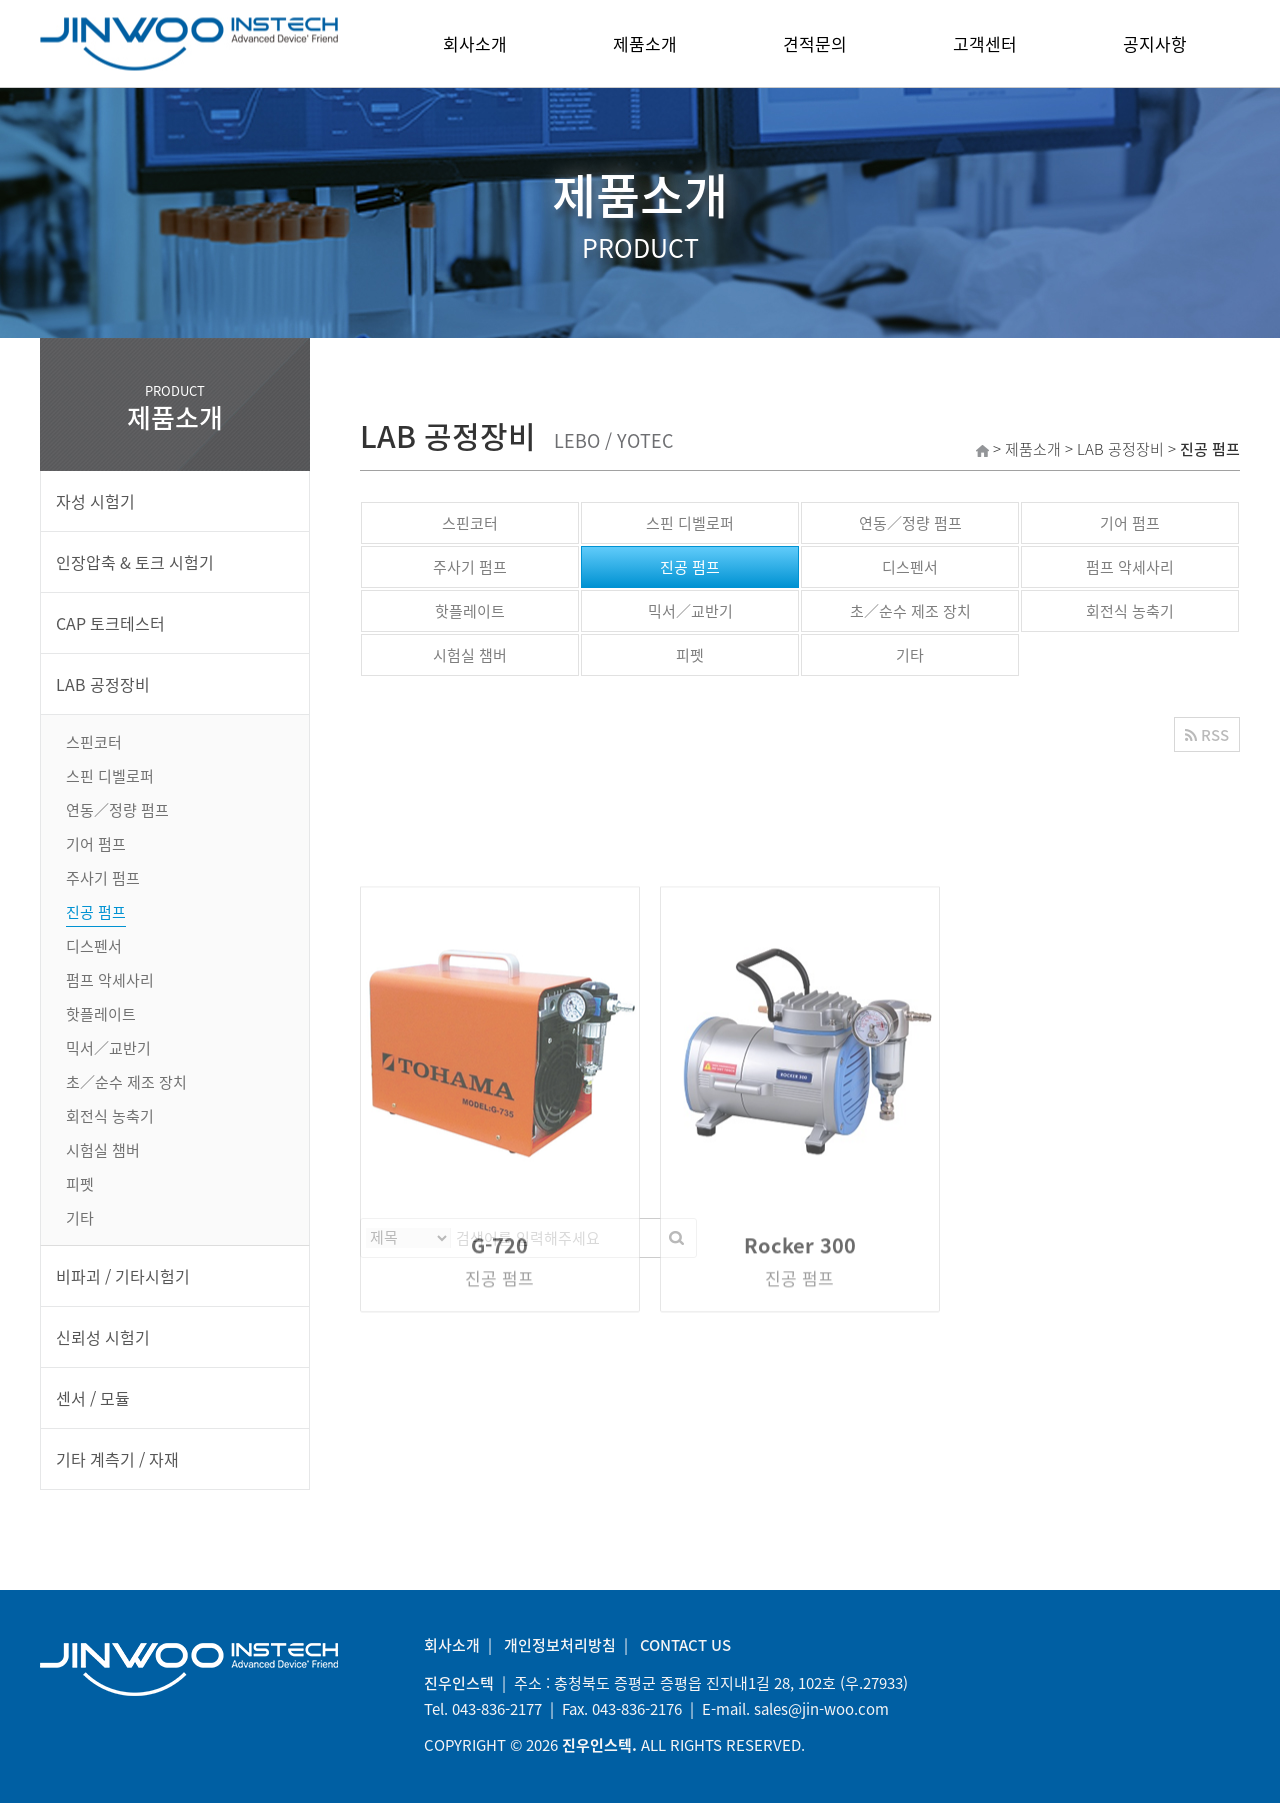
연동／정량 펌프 (910, 523)
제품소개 (645, 43)
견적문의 (815, 43)
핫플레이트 (470, 611)
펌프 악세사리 (1130, 567)
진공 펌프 (690, 567)
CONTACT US (685, 1645)
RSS (1207, 735)
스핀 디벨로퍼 (690, 523)
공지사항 (1155, 43)
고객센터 (985, 43)
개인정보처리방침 (560, 1645)
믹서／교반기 (690, 611)
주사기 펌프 (470, 567)
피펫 (690, 655)
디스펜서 (910, 567)
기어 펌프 (1130, 523)
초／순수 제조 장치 (910, 611)
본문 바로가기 (0, 0)
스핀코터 (470, 523)
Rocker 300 (800, 1441)
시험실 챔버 (470, 655)
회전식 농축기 (1130, 611)
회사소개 (475, 43)
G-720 (499, 1441)
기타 (910, 655)
